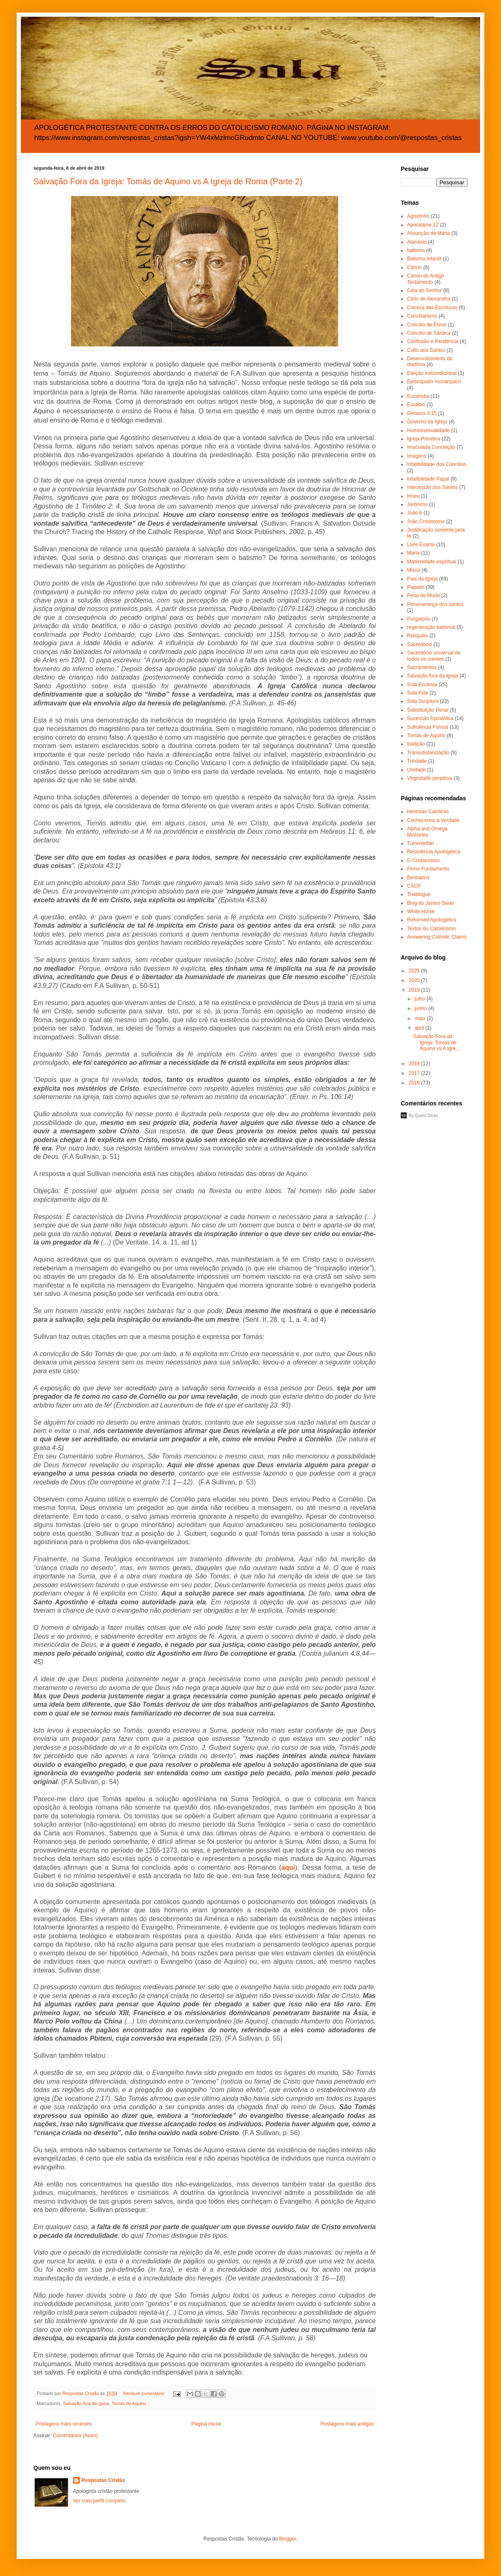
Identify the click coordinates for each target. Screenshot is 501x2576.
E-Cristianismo (423, 860)
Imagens (416, 456)
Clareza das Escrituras (432, 308)
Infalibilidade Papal (428, 479)
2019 (415, 990)
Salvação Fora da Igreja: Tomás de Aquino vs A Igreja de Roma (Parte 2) (167, 181)
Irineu (413, 496)
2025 (415, 971)
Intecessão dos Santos (432, 487)
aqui (288, 1867)
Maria (413, 553)
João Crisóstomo (426, 521)
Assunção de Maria (428, 233)
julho (421, 999)
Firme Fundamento (428, 869)
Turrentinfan (420, 843)
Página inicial (206, 2424)
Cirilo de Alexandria (428, 299)
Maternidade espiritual (431, 562)
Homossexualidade (428, 430)
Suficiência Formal (427, 727)
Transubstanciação (428, 753)
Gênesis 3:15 (422, 413)
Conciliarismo (422, 316)
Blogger (287, 2539)
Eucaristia (418, 396)
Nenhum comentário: (144, 2393)
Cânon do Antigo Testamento (425, 279)
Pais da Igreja (422, 579)
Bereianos (418, 878)
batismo (416, 250)
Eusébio (416, 404)
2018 (415, 1064)
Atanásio (417, 242)
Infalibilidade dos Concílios (436, 464)
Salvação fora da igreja (86, 2403)
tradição (416, 744)
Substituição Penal (427, 710)
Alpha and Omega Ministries (427, 831)
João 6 (414, 513)
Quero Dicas (426, 1115)
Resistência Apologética (433, 852)
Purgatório (418, 619)
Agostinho (418, 216)
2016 (415, 1083)
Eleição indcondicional (432, 373)
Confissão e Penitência (432, 341)
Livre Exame (421, 544)
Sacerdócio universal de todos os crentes (434, 656)
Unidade (416, 770)
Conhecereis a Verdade (433, 820)
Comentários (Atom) (75, 2436)
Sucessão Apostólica (430, 718)
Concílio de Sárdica (428, 333)
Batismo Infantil (424, 259)
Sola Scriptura (422, 701)
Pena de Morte (423, 595)
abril (420, 1028)
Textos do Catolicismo (431, 929)
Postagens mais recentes (63, 2424)
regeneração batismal (431, 627)
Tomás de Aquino (128, 2403)
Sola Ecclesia (422, 684)
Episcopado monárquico (434, 381)
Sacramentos (422, 667)
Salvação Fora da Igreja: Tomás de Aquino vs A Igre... (436, 1042)
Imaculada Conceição (431, 447)
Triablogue (418, 894)
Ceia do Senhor (424, 290)
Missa (413, 570)
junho (421, 1008)
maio (421, 1018)
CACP (414, 886)
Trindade (417, 761)
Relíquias (417, 636)
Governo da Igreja (427, 422)
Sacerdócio (419, 644)
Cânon (414, 267)
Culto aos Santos (426, 350)
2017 (415, 1073)
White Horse (421, 911)
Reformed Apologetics (431, 920)
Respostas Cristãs (103, 2480)
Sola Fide (417, 693)
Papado (415, 587)
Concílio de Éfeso (426, 325)
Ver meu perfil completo (99, 2501)
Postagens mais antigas (347, 2424)
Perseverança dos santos (435, 604)
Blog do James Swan (430, 903)
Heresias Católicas (428, 812)
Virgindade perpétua (429, 778)
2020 (415, 980)
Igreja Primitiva (423, 439)
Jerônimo (417, 504)
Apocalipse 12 (422, 225)
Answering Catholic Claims (437, 937)
